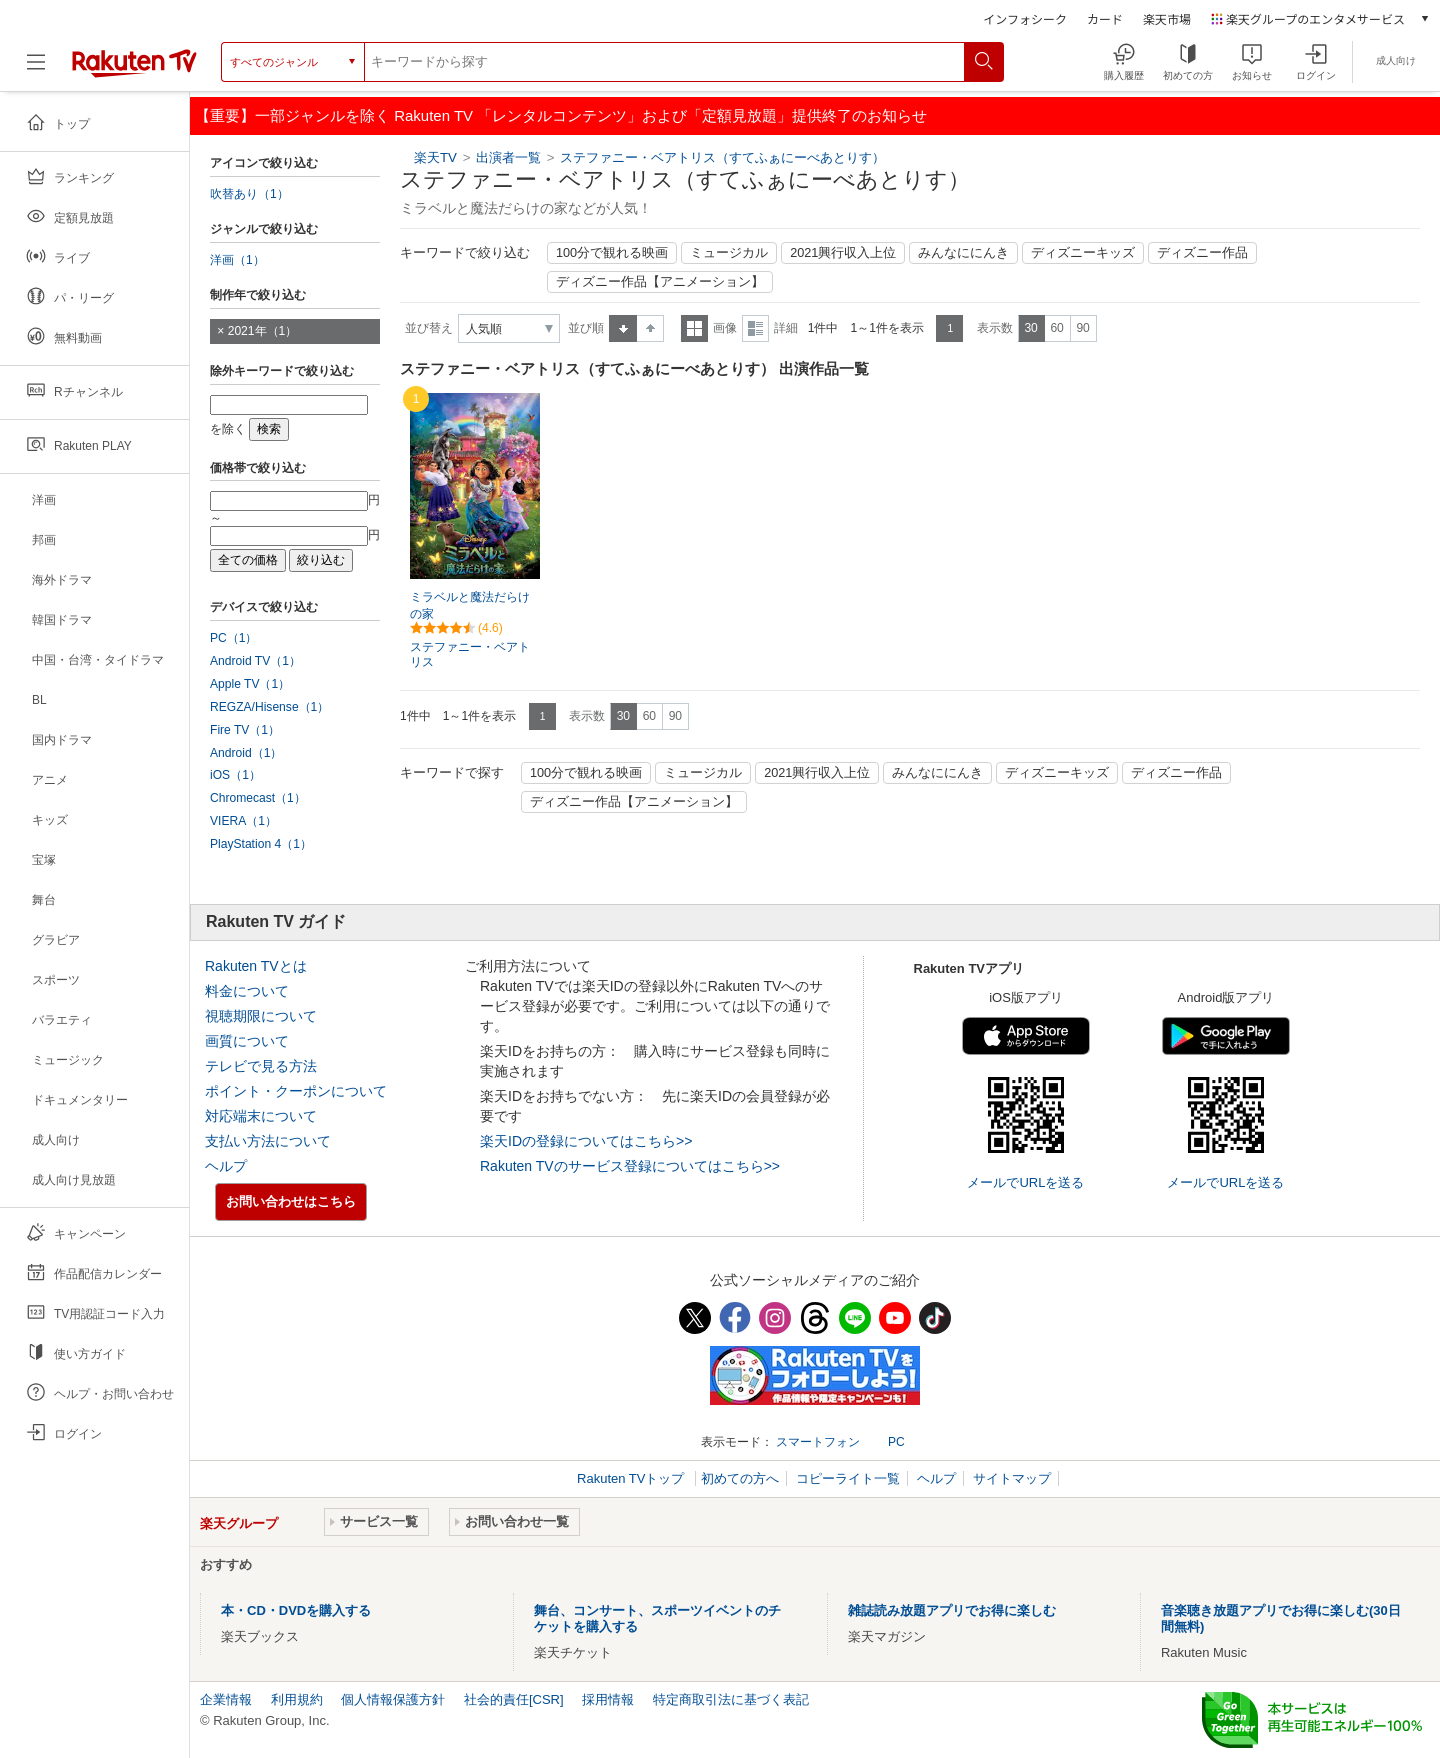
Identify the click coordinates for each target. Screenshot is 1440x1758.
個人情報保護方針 (393, 1699)
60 (1056, 328)
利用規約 (297, 1699)
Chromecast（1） (258, 798)
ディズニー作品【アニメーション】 (660, 282)
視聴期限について (261, 1016)
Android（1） (246, 753)
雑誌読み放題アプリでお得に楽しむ (952, 1610)
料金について (247, 991)
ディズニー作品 (1202, 253)
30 (1030, 328)
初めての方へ (740, 1478)
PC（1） (234, 638)
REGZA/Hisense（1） (269, 707)
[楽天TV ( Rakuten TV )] (134, 69)
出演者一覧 (508, 157)
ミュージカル (729, 253)
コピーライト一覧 (848, 1478)
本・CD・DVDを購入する (296, 1610)
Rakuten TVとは (256, 966)
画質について (247, 1041)
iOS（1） (235, 775)
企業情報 (226, 1699)
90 (1082, 328)
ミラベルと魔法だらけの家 (470, 605)
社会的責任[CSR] (514, 1699)
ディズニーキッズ (1083, 253)
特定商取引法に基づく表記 (731, 1699)
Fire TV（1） (245, 730)
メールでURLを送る (1025, 1182)
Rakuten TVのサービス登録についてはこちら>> (630, 1166)
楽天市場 (1167, 18)
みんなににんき (963, 253)
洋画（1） (237, 260)
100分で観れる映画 (612, 253)
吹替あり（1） (249, 194)
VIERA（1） (243, 821)
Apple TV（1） (250, 684)
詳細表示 (755, 328)
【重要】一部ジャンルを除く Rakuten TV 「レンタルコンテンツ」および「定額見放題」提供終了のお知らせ (561, 115)
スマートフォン (818, 1442)
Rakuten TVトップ (632, 1478)
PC (896, 1442)
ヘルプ (226, 1166)
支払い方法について (268, 1141)
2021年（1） (263, 331)
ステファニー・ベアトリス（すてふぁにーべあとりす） (722, 157)
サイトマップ (1012, 1478)
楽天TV (435, 157)
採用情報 (608, 1699)
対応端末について (261, 1116)
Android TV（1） (255, 661)
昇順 (623, 328)
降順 (650, 328)
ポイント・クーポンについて (296, 1091)
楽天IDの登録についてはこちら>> (586, 1141)
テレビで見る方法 (261, 1066)
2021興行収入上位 (843, 253)
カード (1105, 18)
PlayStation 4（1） (261, 844)
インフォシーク (1025, 18)
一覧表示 (694, 328)
